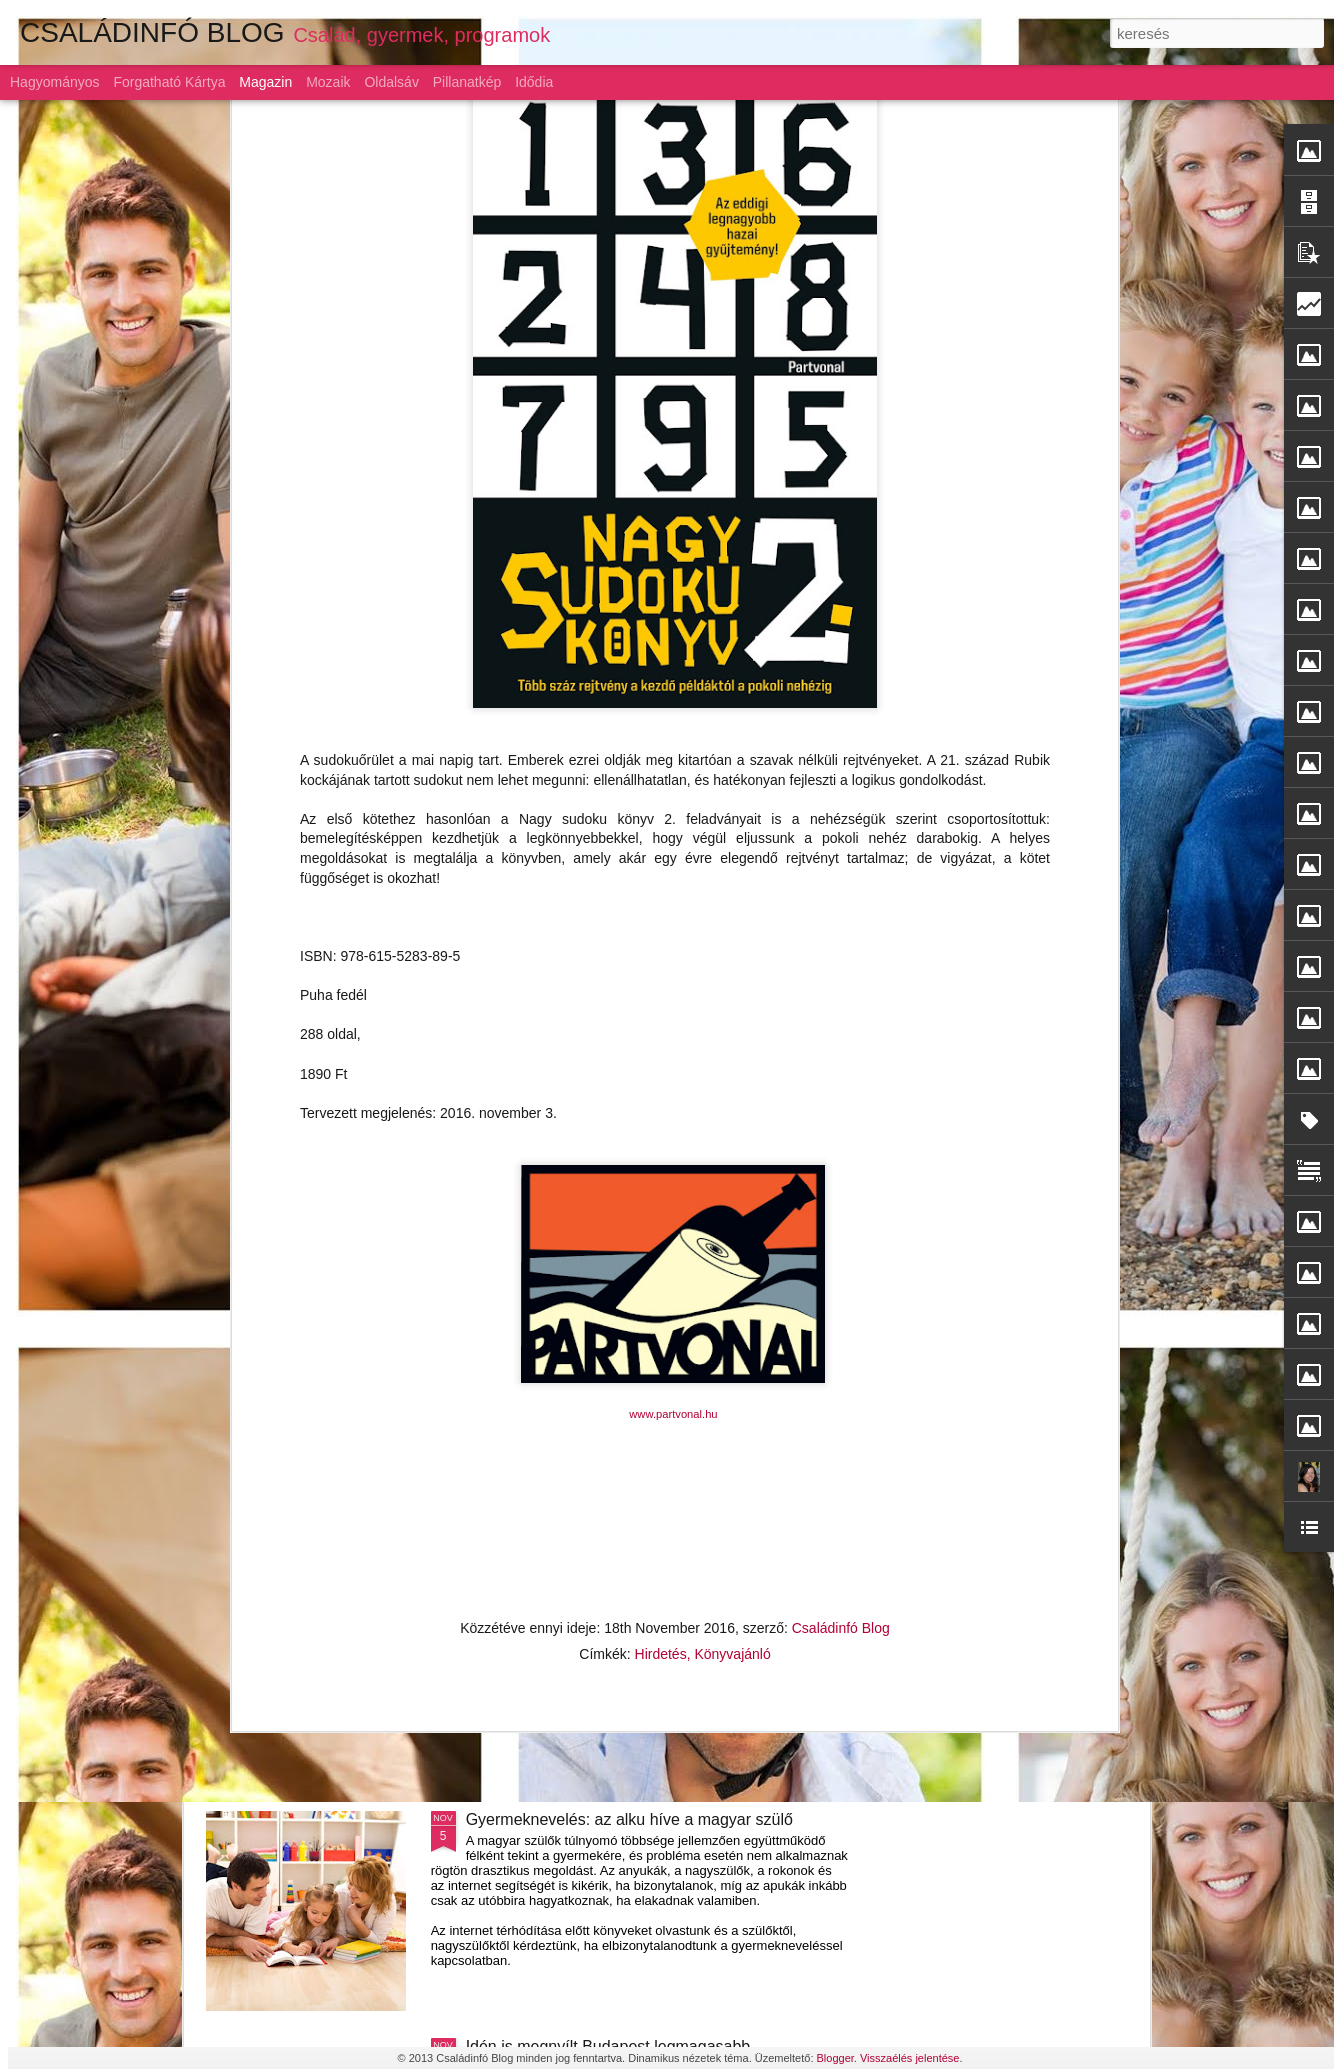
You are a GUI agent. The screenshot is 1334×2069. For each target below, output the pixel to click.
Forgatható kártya (169, 82)
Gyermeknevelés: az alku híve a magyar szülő (629, 1819)
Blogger (835, 2058)
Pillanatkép (467, 82)
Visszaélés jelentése (909, 2058)
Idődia (534, 82)
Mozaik (328, 82)
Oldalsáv (391, 82)
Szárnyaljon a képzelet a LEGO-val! (592, 1365)
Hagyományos (55, 82)
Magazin (265, 82)
